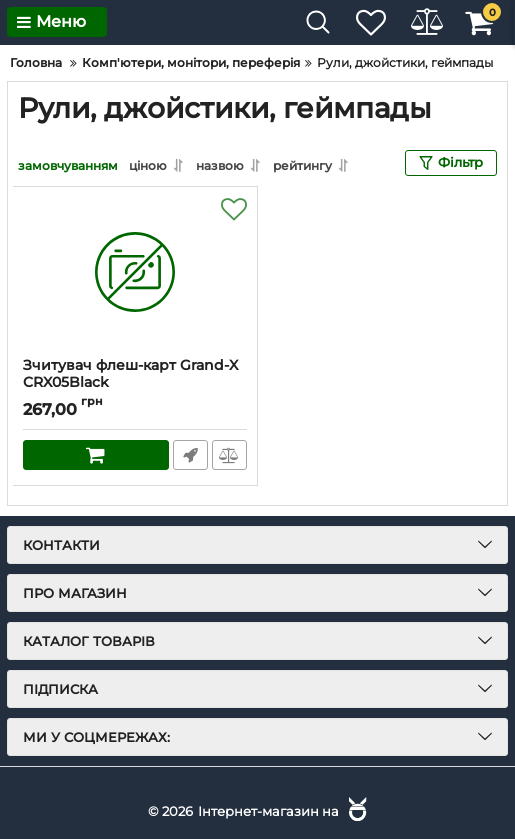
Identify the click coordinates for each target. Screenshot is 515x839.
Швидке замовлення (189, 454)
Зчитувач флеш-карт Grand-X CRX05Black (130, 373)
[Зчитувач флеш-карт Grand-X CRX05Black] (135, 271)
